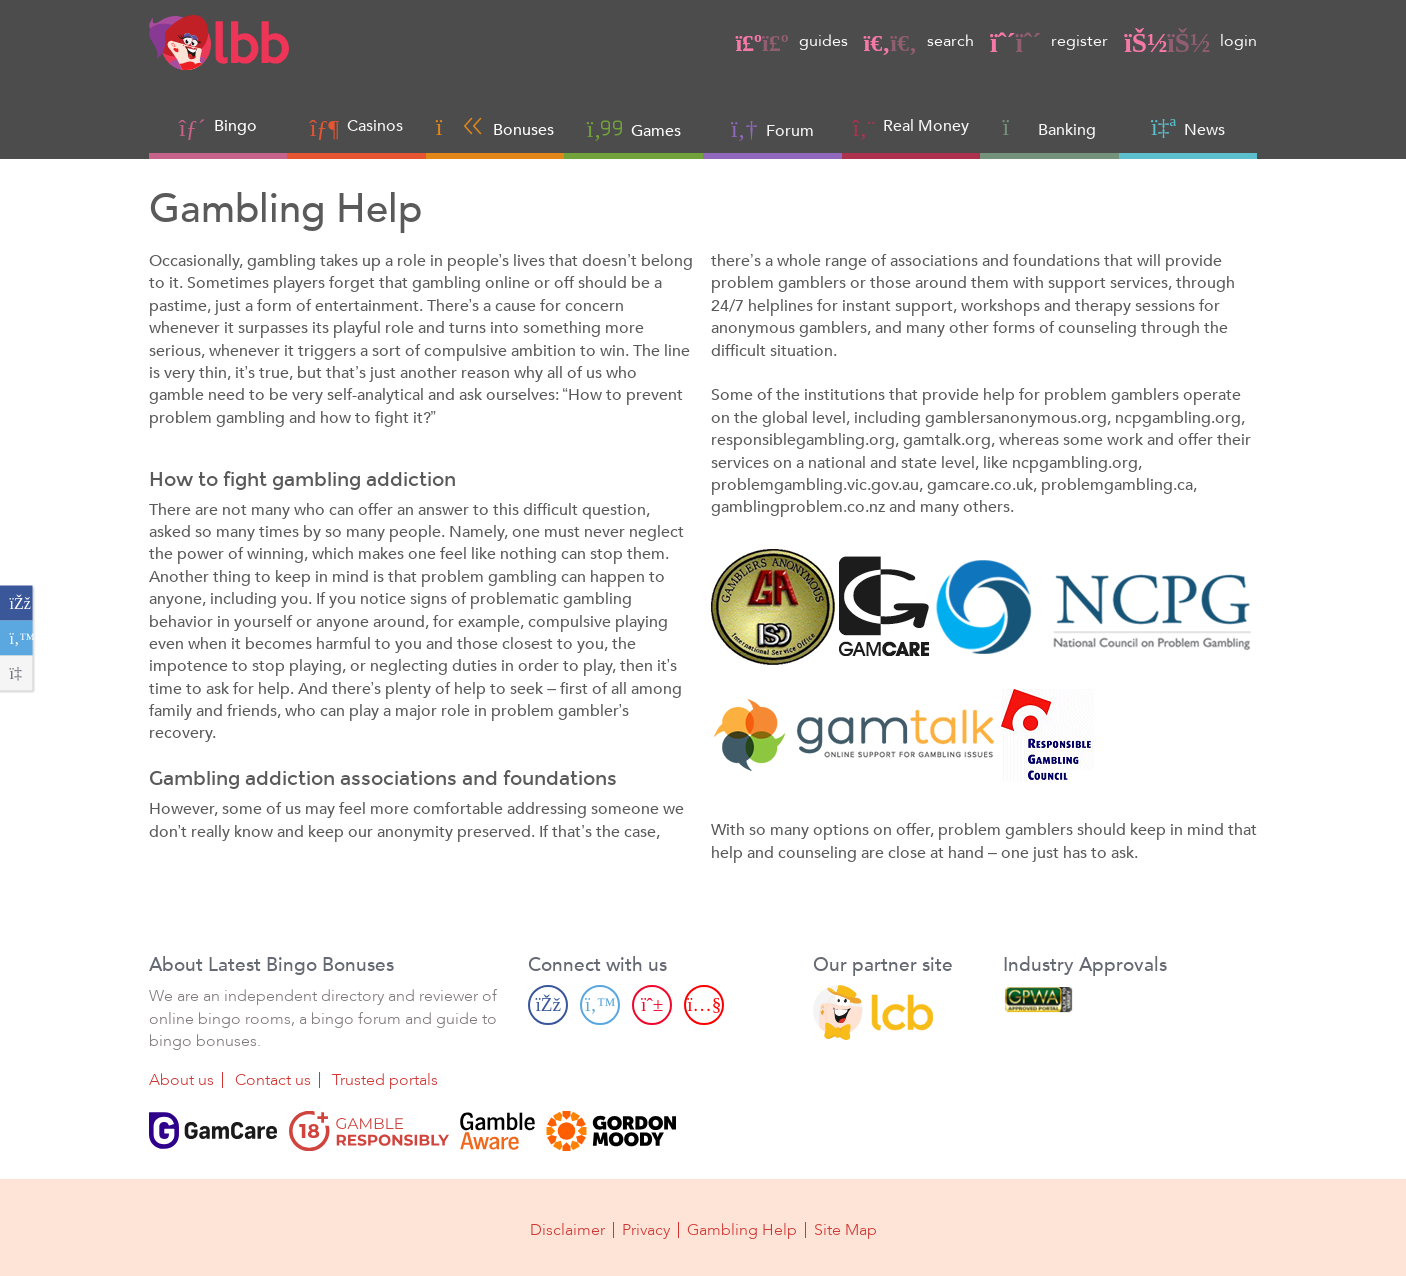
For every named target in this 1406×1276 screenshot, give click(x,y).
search (919, 41)
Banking (1050, 127)
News (1188, 127)
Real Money (926, 126)
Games (634, 128)
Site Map (845, 1228)
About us (181, 1078)
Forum (772, 128)
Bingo (235, 126)
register (1049, 41)
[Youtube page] (704, 1003)
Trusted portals (385, 1078)
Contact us (273, 1078)
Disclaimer (567, 1228)
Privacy (646, 1228)
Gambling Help (742, 1228)
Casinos (375, 126)
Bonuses (495, 127)
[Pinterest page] (652, 1003)
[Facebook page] (548, 1003)
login (1190, 41)
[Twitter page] (600, 1003)
